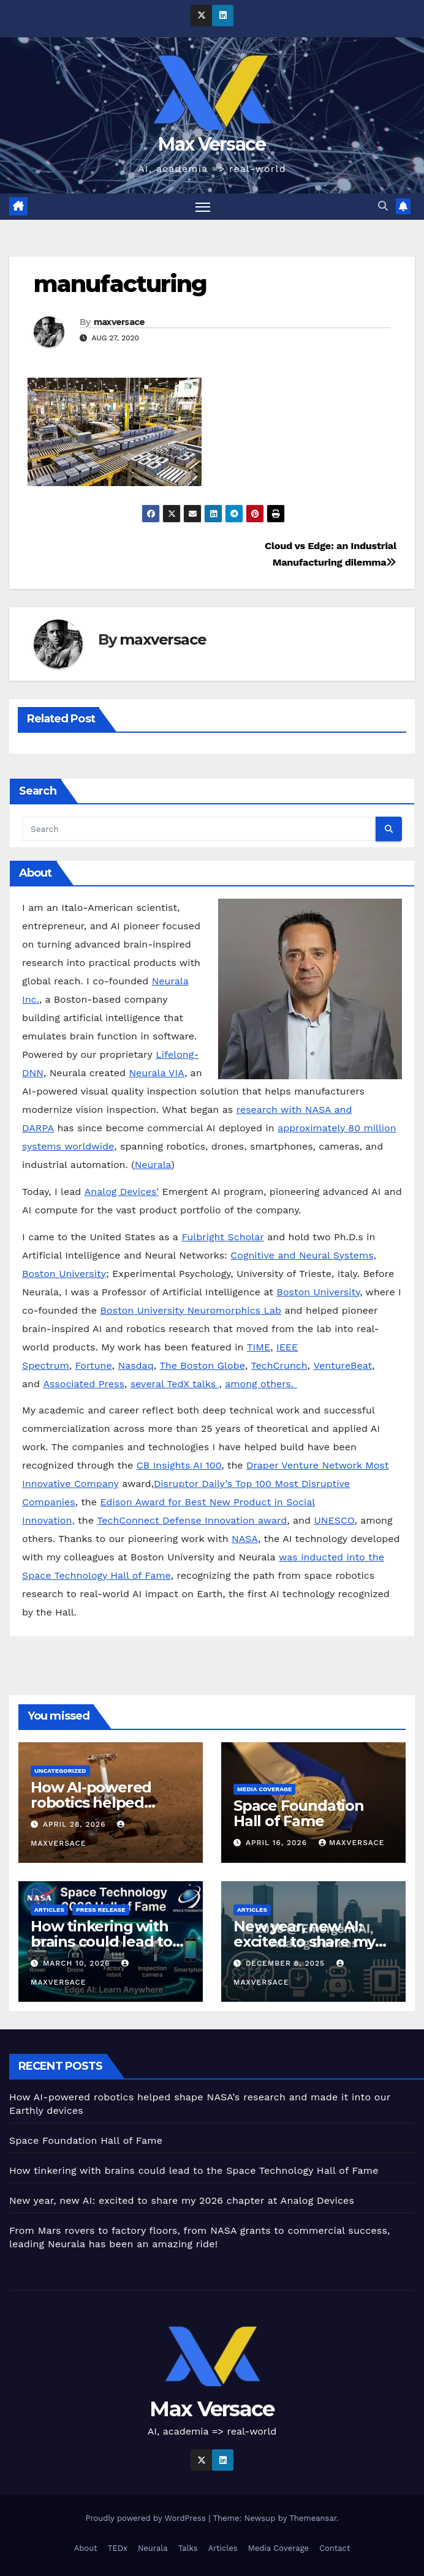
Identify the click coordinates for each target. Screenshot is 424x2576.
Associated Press (83, 1384)
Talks (188, 2548)
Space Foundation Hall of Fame (298, 1813)
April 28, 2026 (76, 1824)
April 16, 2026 (278, 1842)
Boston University (318, 1292)
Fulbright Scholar (222, 1237)
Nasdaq (135, 1365)
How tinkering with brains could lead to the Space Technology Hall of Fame (194, 2170)
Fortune (93, 1365)
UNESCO (334, 1521)
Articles (49, 1909)
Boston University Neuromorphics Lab (190, 1310)
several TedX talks (175, 1384)
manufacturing (120, 283)
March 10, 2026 (78, 1963)
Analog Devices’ (122, 1191)
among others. (261, 1384)
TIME (258, 1347)
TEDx (117, 2548)
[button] (383, 206)
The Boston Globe (201, 1365)
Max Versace (211, 144)
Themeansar (312, 2518)
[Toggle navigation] (203, 206)
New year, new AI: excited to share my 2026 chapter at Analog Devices (181, 2200)
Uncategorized (60, 1770)
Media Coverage (264, 1789)
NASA (245, 1539)
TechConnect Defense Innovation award (192, 1521)
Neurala (153, 1165)
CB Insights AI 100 (179, 1466)
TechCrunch (279, 1365)
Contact (334, 2548)
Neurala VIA (156, 1073)
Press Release (101, 1909)
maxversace (119, 322)
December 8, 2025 (287, 1963)
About (85, 2548)
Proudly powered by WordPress (146, 2518)
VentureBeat (342, 1365)
